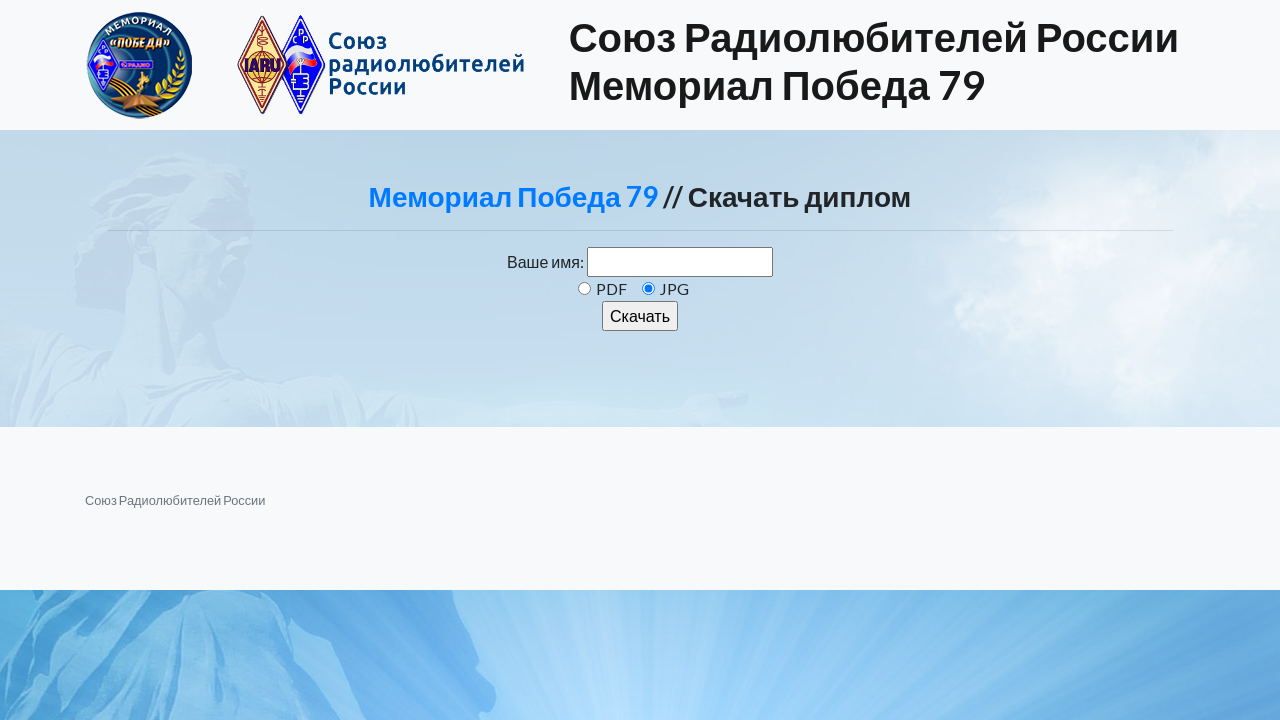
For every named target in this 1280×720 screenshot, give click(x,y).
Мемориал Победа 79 (513, 196)
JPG (674, 288)
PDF (611, 288)
